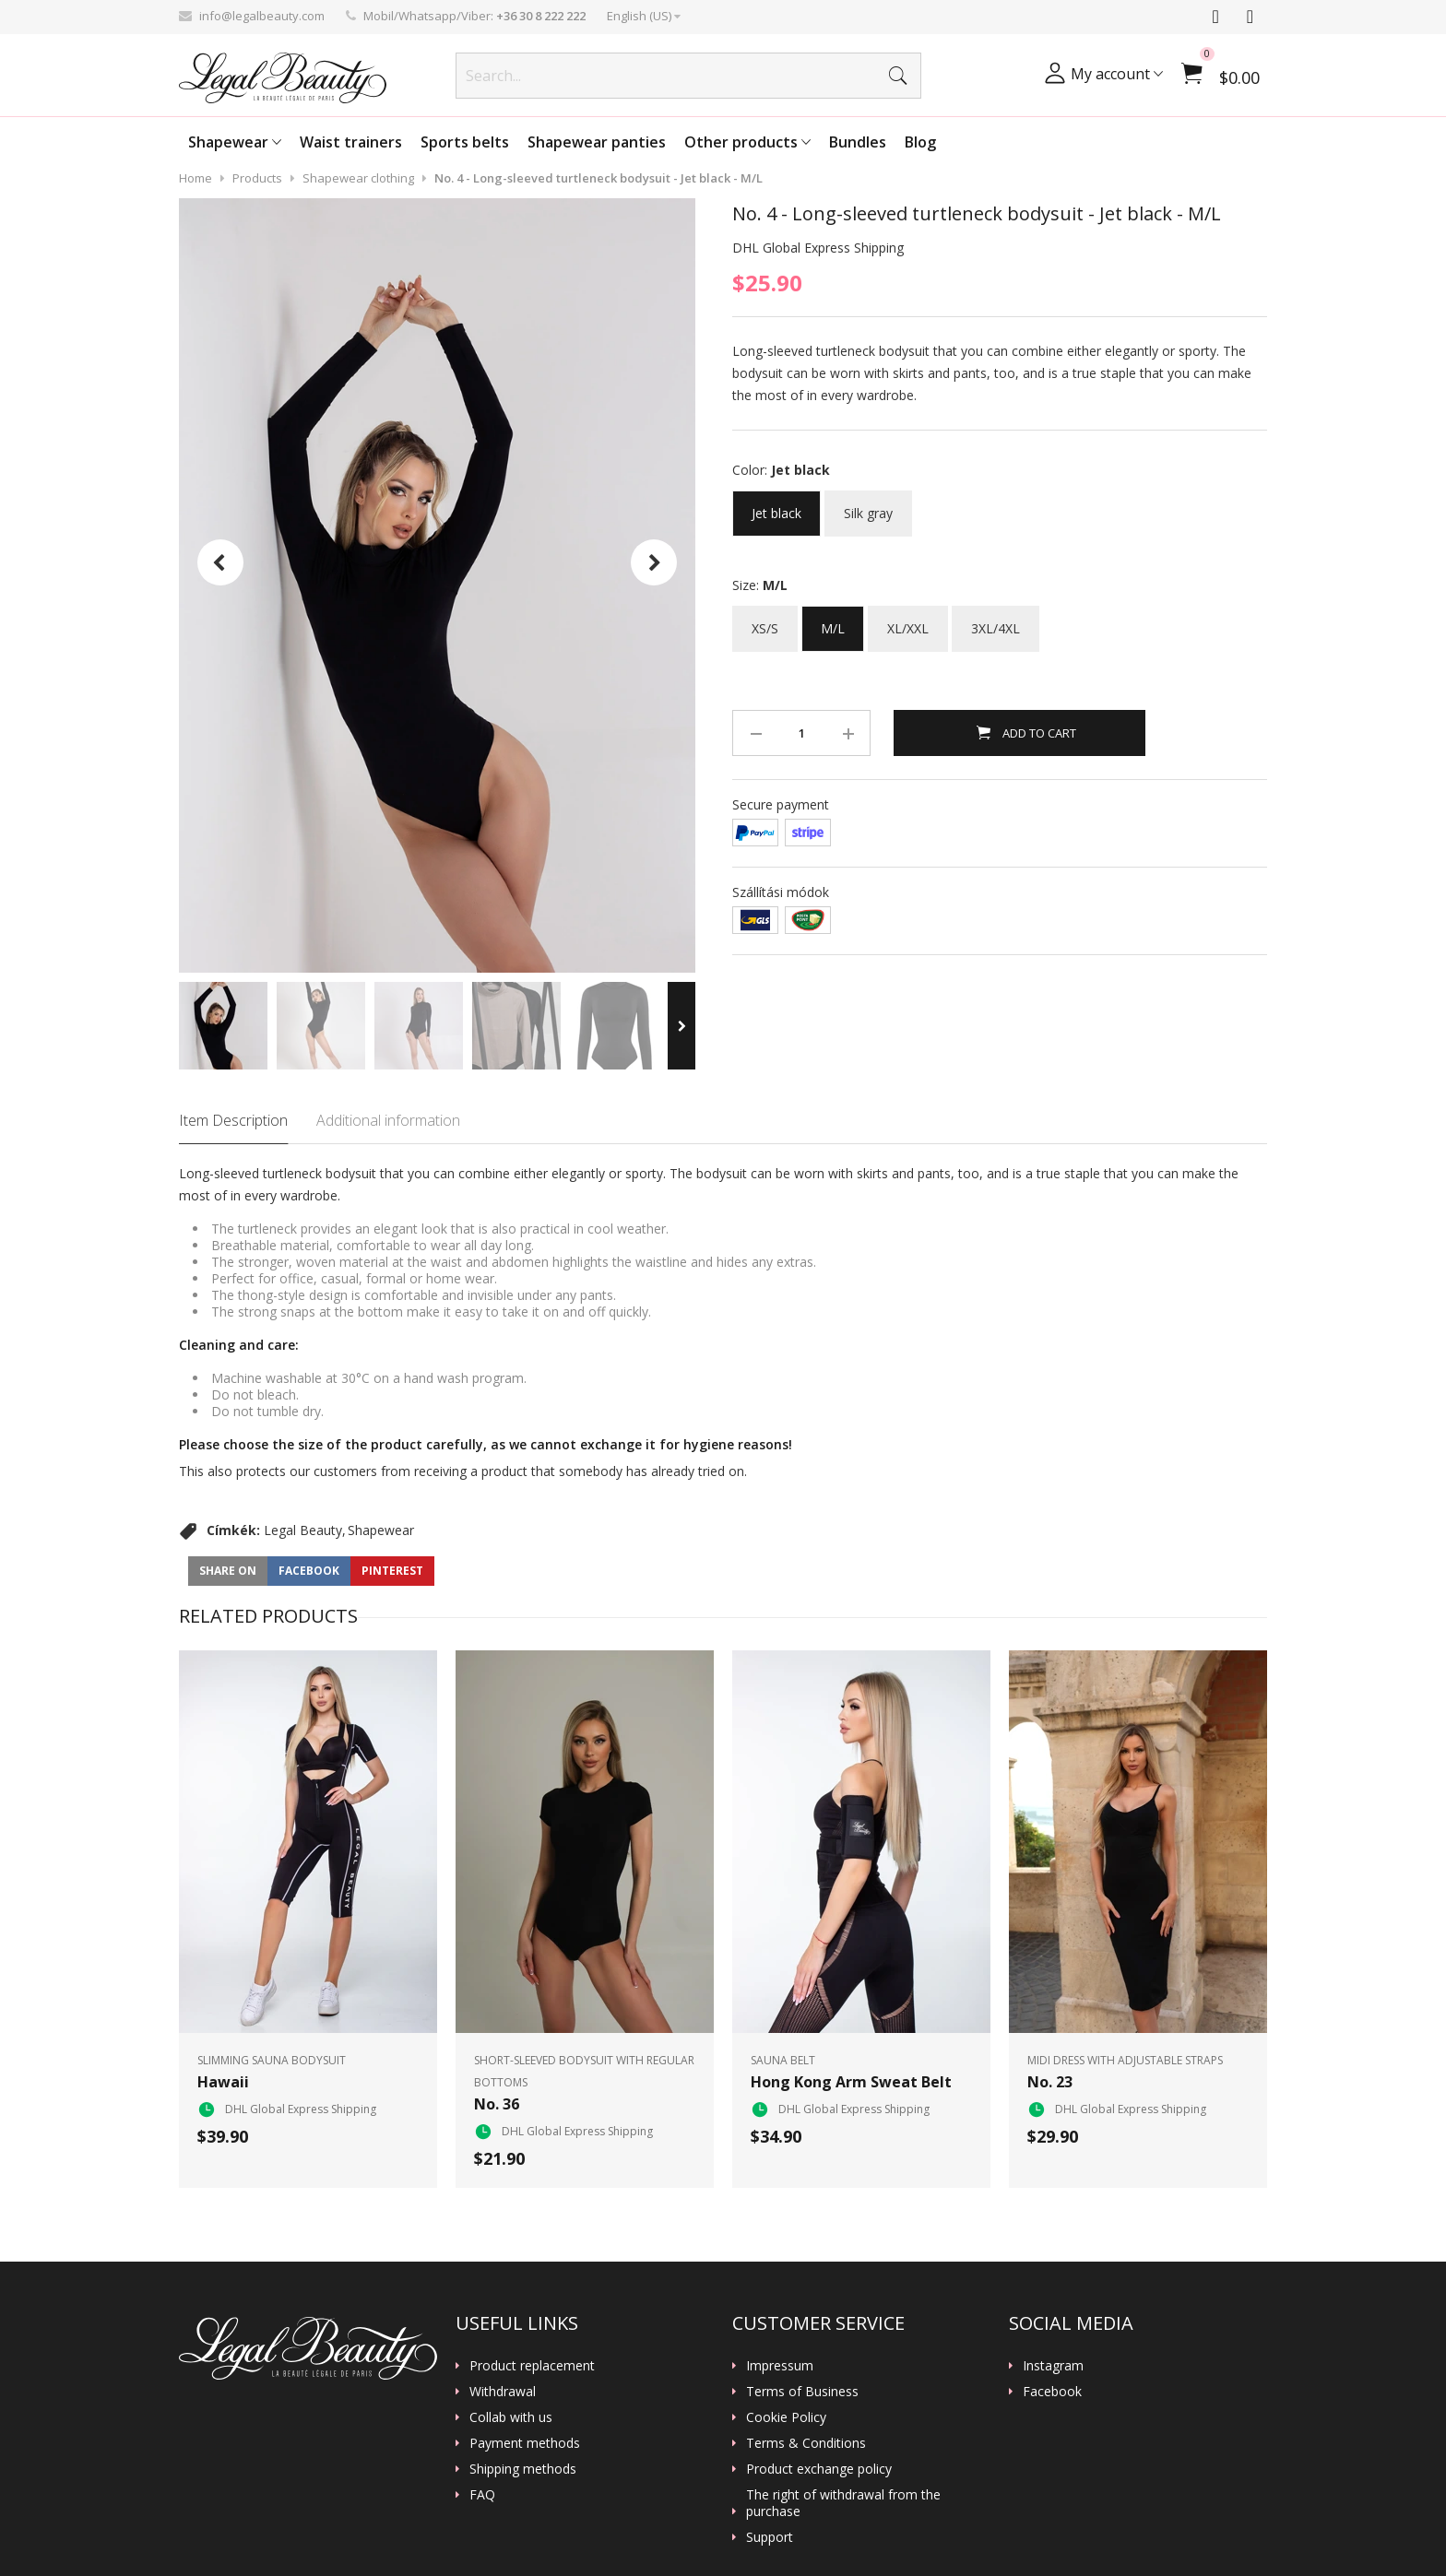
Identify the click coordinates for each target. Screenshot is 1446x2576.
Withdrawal (502, 2391)
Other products (747, 142)
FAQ (482, 2495)
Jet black (776, 506)
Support (769, 2537)
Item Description (233, 1120)
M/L (832, 621)
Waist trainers (351, 142)
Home (195, 178)
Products (257, 178)
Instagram (1053, 2365)
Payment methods (524, 2443)
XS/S (765, 621)
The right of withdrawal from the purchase (843, 2503)
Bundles (857, 142)
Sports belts (465, 142)
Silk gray (868, 506)
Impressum (779, 2365)
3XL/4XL (995, 621)
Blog (920, 142)
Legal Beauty (303, 1530)
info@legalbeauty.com (262, 15)
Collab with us (510, 2417)
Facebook (1052, 2391)
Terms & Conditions (806, 2443)
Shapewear (234, 142)
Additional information (388, 1120)
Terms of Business (802, 2391)
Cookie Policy (786, 2417)
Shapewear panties (596, 142)
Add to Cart (1038, 733)
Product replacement (532, 2365)
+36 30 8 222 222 (541, 15)
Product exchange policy (819, 2469)
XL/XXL (908, 621)
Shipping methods (522, 2469)
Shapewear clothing (358, 178)
